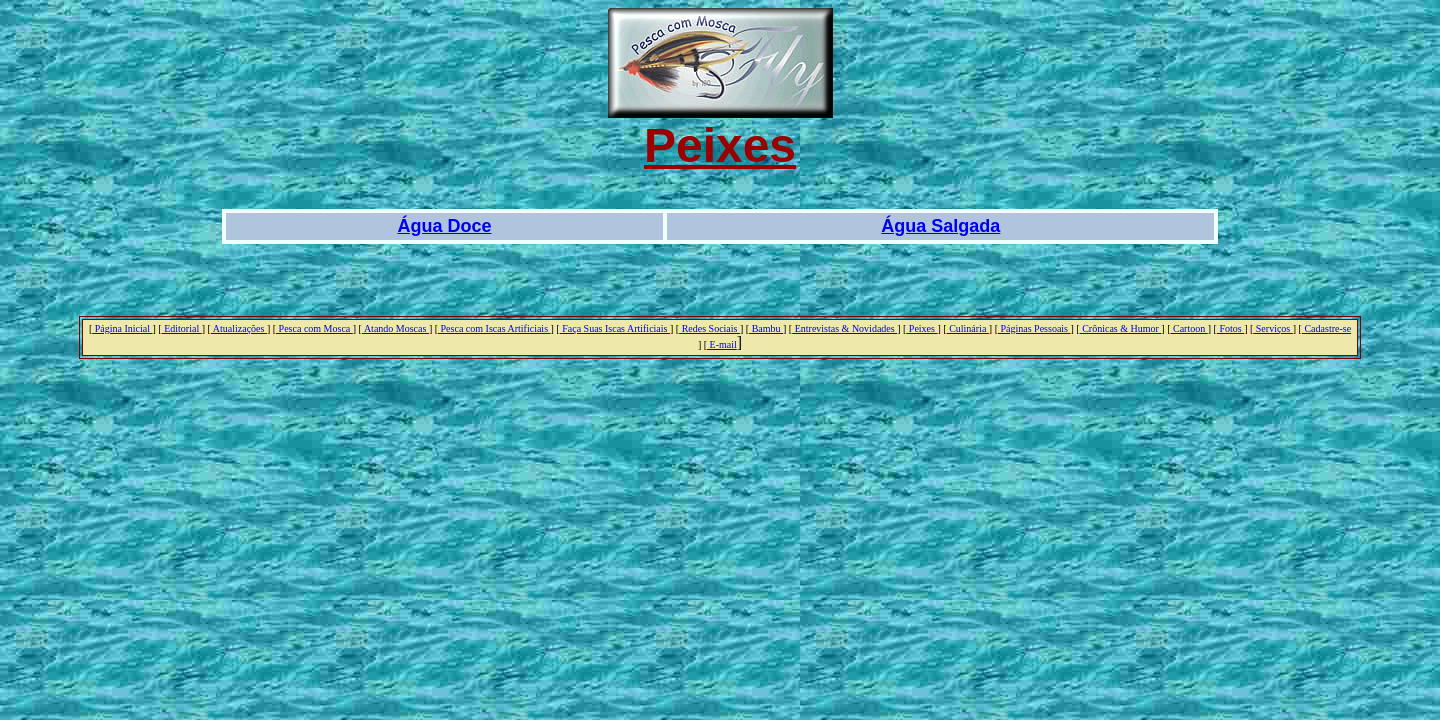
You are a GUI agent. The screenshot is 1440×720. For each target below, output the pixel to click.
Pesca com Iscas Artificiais (494, 328)
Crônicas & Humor (1121, 328)
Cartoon (1189, 328)
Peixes (921, 328)
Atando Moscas (395, 328)
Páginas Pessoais (1034, 328)
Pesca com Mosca (314, 328)
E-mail (722, 344)
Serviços (1272, 328)
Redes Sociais (709, 328)
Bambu (766, 328)
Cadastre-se (1326, 328)
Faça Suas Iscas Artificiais (615, 328)
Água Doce (444, 226)
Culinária (968, 328)
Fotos (1230, 328)
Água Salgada (940, 226)
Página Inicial (122, 328)
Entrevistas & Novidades (844, 328)
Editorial (182, 328)
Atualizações (239, 328)
